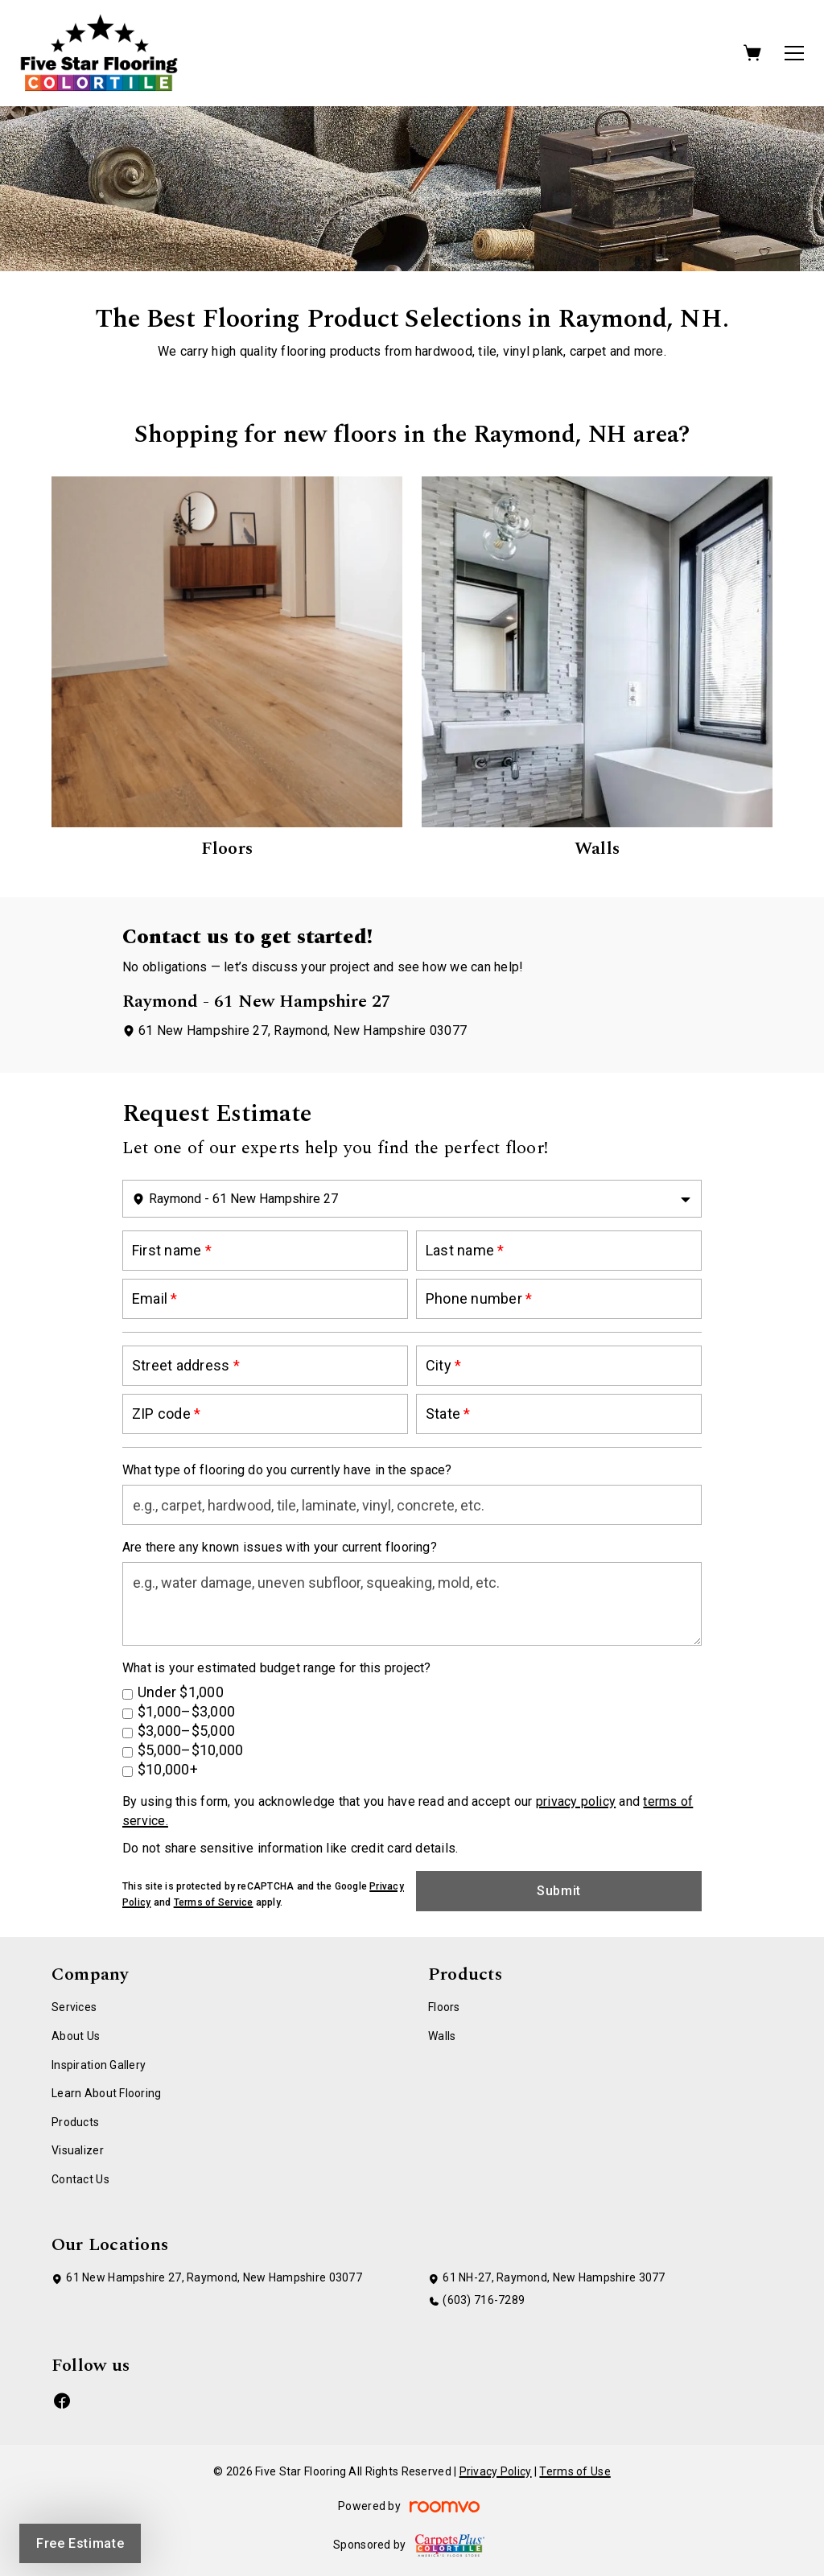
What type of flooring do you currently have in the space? (287, 1470)
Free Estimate (80, 2543)
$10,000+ (168, 1769)
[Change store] (412, 1199)
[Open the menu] (794, 53)
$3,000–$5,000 (186, 1730)
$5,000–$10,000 (190, 1749)
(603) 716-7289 (484, 2300)
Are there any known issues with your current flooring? (279, 1547)
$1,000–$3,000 (186, 1711)
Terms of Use (574, 2471)
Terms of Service (213, 1902)
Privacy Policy (495, 2471)
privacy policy (576, 1801)
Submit (559, 1890)
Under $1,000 (181, 1692)
